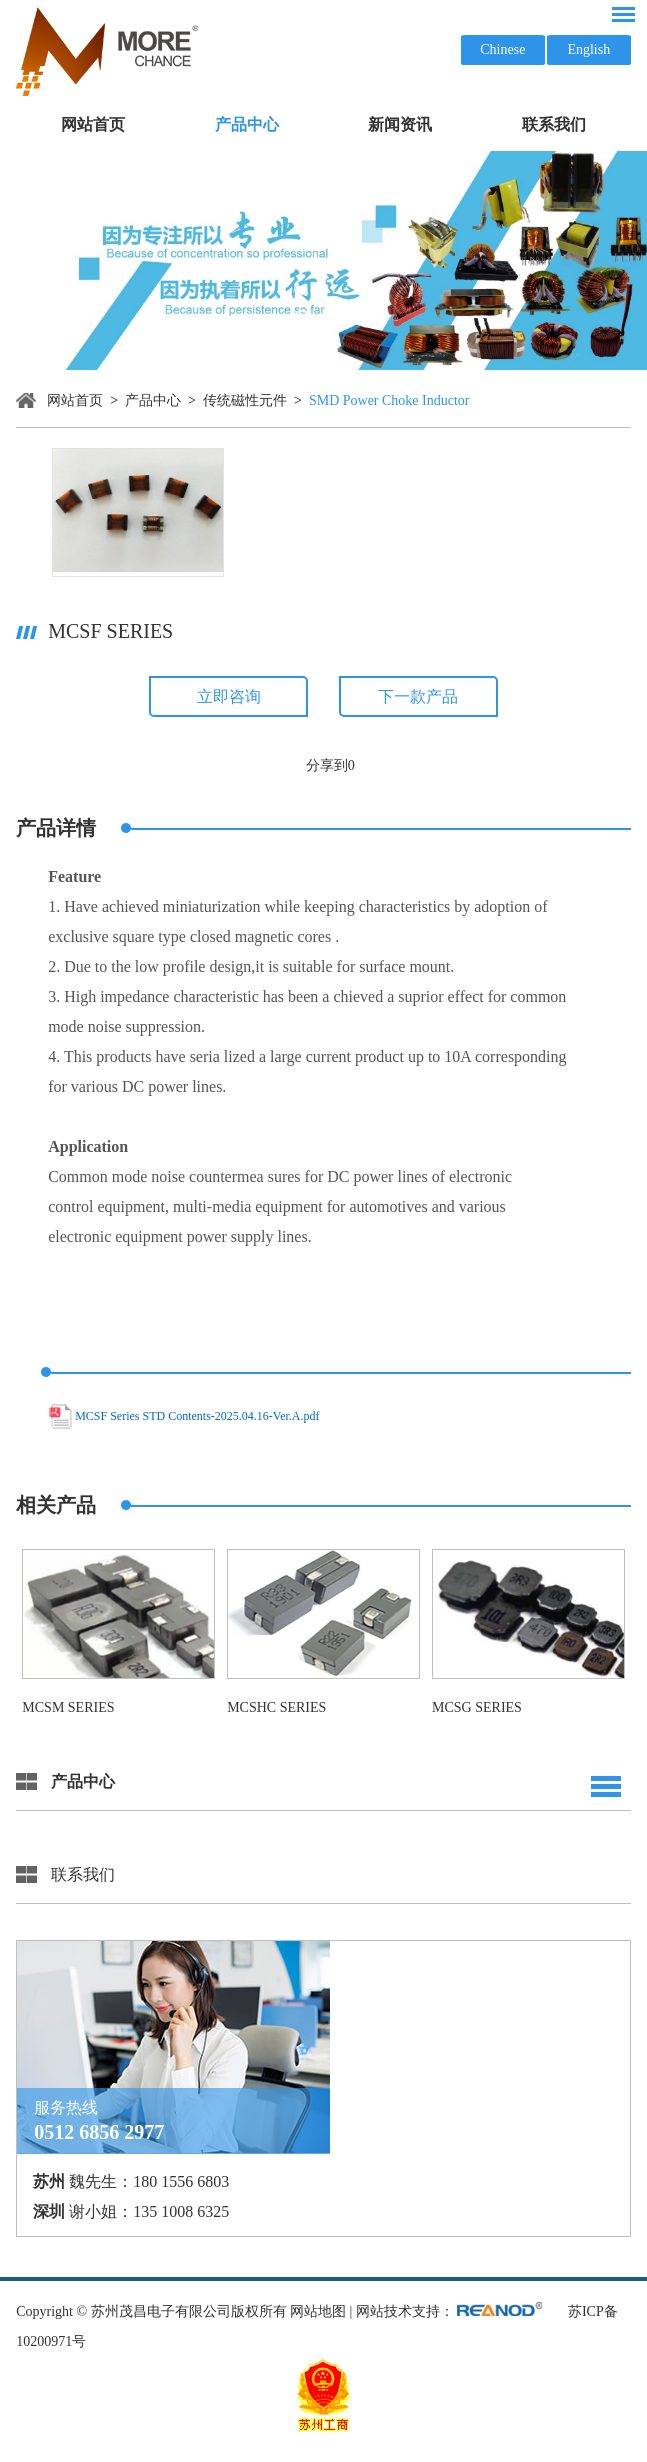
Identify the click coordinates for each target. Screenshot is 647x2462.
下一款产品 (418, 696)
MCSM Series (68, 1707)
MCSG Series (477, 1707)
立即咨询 (229, 696)
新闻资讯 (400, 124)
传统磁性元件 (245, 400)
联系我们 (554, 124)
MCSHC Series (276, 1707)
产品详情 (56, 828)
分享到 (327, 765)
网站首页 (93, 124)
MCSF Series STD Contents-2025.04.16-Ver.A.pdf (197, 1417)
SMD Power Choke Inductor (389, 400)
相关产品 (56, 1505)
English (588, 49)
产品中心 (247, 124)
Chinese (502, 49)
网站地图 (318, 2311)
